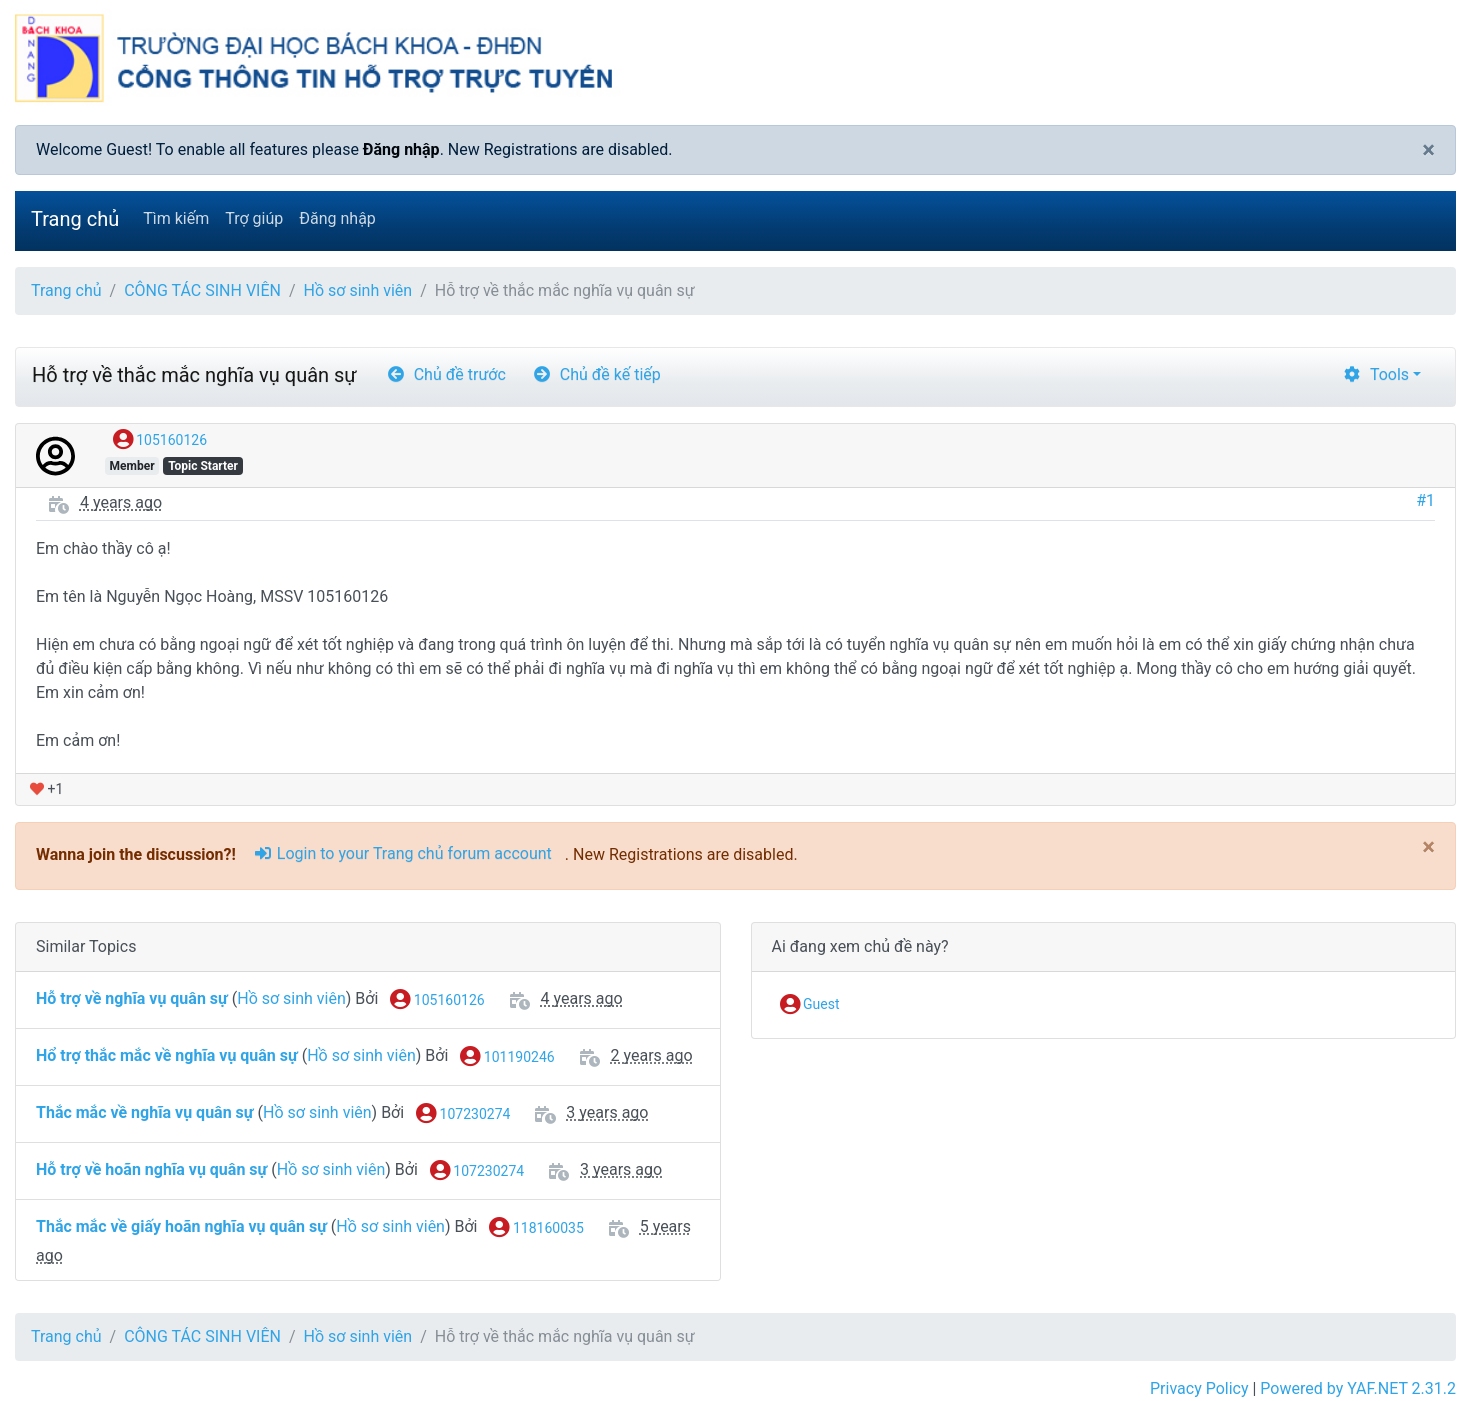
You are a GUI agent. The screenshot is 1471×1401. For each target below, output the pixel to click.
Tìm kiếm (176, 218)
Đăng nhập (401, 149)
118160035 (536, 1229)
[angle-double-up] (1416, 1338)
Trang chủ (75, 219)
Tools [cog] (1375, 374)
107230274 (463, 1115)
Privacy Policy (1199, 1388)
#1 (1425, 500)
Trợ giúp (254, 218)
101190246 (507, 1058)
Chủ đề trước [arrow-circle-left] (446, 374)
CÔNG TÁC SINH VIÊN (202, 290)
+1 (46, 789)
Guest (810, 1005)
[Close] (1428, 150)
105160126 (160, 441)
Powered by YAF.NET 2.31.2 (1358, 1388)
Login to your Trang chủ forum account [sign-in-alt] (402, 853)
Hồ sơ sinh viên (358, 290)
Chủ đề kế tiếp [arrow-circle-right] (596, 374)
